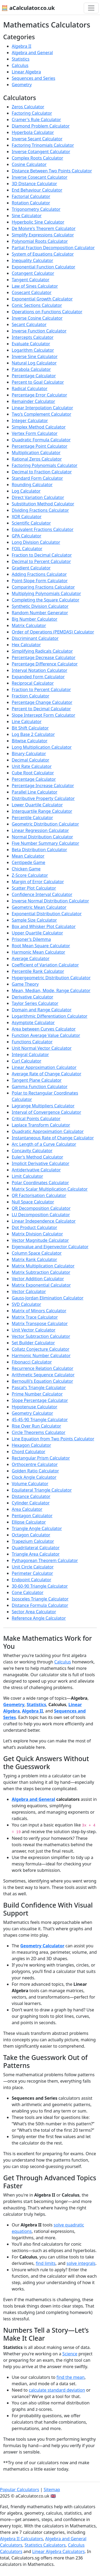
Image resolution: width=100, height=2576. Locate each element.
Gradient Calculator (31, 568)
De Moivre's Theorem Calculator (43, 228)
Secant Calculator (29, 324)
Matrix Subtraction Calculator (41, 1272)
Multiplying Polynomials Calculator (46, 593)
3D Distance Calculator (34, 184)
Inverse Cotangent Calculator (41, 151)
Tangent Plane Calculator (37, 1080)
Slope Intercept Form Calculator (43, 715)
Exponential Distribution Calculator (47, 914)
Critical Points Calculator (36, 1118)
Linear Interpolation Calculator (42, 408)
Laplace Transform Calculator (41, 1125)
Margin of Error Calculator (38, 882)
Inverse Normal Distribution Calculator (50, 901)
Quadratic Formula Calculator (41, 440)
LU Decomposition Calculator (41, 1215)
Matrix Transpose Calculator (40, 1323)
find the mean (71, 2377)
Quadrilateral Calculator (35, 1548)
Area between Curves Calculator (44, 1029)
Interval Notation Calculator (39, 670)
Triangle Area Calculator (35, 1554)
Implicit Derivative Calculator (40, 1163)
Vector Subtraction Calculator (41, 1336)
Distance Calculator (31, 1496)
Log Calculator (26, 491)
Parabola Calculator (31, 369)
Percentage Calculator (34, 376)
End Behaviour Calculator (37, 190)
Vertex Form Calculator (35, 433)
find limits (45, 2263)
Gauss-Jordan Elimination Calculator (47, 1298)
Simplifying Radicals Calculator (42, 651)
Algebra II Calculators (21, 2539)
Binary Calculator (29, 753)
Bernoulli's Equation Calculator (42, 1381)
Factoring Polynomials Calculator (44, 465)
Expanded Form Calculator (38, 677)
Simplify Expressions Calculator (43, 235)
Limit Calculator (27, 1176)
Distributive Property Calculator (43, 798)
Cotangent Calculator (33, 273)
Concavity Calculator (32, 1151)
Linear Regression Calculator (40, 830)
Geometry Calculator (32, 1413)
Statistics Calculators (45, 2545)
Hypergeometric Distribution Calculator (51, 978)
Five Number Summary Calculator (45, 843)
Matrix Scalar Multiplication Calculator (50, 1189)
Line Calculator (27, 721)
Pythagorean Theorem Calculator (45, 1560)
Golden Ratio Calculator (35, 1471)
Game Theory (25, 984)
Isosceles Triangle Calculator (40, 1599)
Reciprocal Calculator (33, 683)
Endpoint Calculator (31, 1580)
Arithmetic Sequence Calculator (43, 1375)
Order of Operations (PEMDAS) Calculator (53, 632)
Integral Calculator (30, 1054)
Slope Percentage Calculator (40, 1400)
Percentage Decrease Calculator (43, 657)
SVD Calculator (26, 1304)
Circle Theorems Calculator (38, 1432)
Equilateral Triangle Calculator (42, 1490)
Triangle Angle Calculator (37, 1528)
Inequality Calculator (32, 260)
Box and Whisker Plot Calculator (44, 926)
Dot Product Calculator (34, 1227)
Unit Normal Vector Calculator (41, 1048)
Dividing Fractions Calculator (40, 510)
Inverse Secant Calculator (37, 139)
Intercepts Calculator (33, 337)
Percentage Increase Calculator (43, 785)
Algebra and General (32, 53)
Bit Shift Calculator (30, 728)
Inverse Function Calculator (39, 331)
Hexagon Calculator (31, 1445)
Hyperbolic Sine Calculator (38, 222)
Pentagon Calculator (32, 1516)
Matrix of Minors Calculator (39, 1311)
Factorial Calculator (31, 196)
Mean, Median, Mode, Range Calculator (51, 990)
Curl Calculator (26, 1061)
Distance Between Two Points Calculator (52, 171)
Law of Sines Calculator (35, 286)
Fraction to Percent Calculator (41, 689)
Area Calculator (27, 1509)
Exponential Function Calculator (43, 267)
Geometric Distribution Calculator (45, 824)
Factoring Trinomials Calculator (43, 145)
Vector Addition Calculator (38, 1279)
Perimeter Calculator (32, 1573)
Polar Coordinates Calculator (40, 1183)
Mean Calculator (28, 856)
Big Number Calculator (34, 619)
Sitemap (52, 2489)
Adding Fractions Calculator (39, 574)
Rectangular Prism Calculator (41, 1458)
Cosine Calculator (29, 164)
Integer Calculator (30, 420)
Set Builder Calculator (33, 1343)
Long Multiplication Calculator (42, 747)
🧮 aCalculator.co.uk (28, 7)
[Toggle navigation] (91, 8)
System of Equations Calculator (43, 254)
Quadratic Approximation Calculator (48, 1131)
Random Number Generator (40, 613)
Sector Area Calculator (34, 1612)
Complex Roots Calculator (37, 158)
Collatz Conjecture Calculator (40, 1349)
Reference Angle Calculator (39, 1618)
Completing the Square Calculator (45, 600)
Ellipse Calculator (29, 1522)
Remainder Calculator (33, 401)
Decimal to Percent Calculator (41, 561)
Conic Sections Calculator (37, 305)
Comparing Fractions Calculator (43, 587)
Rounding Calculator (32, 485)
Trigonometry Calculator (36, 209)
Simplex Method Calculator (39, 427)
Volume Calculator (30, 1484)
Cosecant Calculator (31, 292)
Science (69, 2354)
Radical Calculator (29, 388)
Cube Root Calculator (33, 773)
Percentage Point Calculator (39, 446)
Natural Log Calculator (34, 363)
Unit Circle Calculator (33, 1567)
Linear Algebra (26, 72)
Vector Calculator (29, 1291)
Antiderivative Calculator (36, 1170)
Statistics (20, 59)
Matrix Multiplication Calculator (43, 1266)
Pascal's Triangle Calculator (39, 1387)
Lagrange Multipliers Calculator (43, 1106)
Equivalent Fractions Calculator (42, 529)
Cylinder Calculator (31, 1503)
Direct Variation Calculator (38, 497)
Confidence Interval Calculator (42, 894)
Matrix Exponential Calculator (41, 1285)
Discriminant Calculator (35, 638)
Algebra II (21, 46)
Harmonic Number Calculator (41, 1355)
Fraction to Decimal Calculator (42, 555)
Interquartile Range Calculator (42, 811)
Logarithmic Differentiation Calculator (49, 1016)
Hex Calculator (26, 645)
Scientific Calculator (31, 523)
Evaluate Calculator (31, 344)
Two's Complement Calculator (41, 414)
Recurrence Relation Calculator (42, 1368)
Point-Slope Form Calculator (40, 581)
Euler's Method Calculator (37, 1157)
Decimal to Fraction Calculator (42, 472)
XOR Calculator (27, 517)
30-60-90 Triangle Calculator (40, 1586)
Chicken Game (26, 869)
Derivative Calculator (32, 997)
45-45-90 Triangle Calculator (40, 1419)
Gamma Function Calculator (39, 1086)
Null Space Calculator (33, 1202)
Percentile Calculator (32, 818)
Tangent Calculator (30, 280)
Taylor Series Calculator (35, 1003)
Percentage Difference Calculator (45, 664)
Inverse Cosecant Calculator (39, 177)
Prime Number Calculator (37, 1394)
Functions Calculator (32, 1042)
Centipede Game (28, 862)
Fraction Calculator (30, 696)
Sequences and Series (33, 78)
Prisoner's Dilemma (31, 939)
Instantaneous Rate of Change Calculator (53, 1138)
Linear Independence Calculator (44, 1221)
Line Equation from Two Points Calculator (53, 1439)
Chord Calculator (28, 1452)
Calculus (20, 65)
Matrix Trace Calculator (35, 1317)
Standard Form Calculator (37, 478)
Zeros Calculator (28, 107)
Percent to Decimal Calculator (41, 709)
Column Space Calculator (37, 1253)
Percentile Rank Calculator (38, 971)
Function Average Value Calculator (46, 1035)
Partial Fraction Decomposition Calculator (53, 248)
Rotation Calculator (31, 203)
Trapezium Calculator (33, 1541)
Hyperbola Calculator (33, 132)
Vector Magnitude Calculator (40, 1240)
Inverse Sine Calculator (35, 356)
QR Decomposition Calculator (41, 1208)
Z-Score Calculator (30, 875)
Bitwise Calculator (29, 741)
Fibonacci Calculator (32, 1362)
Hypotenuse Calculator (34, 1407)
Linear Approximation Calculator (44, 1067)
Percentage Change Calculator (42, 702)
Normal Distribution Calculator (42, 837)
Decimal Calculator (30, 760)
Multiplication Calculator (36, 452)
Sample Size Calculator (34, 920)
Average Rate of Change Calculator (46, 1074)
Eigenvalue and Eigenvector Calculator (50, 1247)
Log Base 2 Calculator (33, 734)
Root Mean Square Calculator (41, 946)
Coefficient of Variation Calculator (45, 965)
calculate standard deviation (57, 2390)
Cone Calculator (27, 1592)
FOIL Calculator (27, 549)
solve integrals (81, 2263)
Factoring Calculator (32, 113)
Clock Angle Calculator (34, 1477)
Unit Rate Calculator (32, 766)
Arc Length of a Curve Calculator (44, 1144)
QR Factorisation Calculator (39, 1195)
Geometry (22, 85)
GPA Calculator (26, 536)
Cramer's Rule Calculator (36, 119)
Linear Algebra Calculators (58, 2551)
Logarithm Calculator (33, 350)
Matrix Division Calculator (37, 1234)
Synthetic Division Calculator (40, 606)
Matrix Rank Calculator (34, 1259)
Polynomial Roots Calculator (40, 241)
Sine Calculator (27, 216)
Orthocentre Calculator (35, 1464)
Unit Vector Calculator (33, 1330)
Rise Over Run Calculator (36, 1426)
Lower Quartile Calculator (37, 805)
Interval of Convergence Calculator (46, 1112)
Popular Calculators (19, 2489)
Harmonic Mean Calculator (38, 952)
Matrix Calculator (29, 625)
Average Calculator (31, 958)
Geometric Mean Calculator (39, 907)
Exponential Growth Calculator (42, 299)
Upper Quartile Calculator (37, 933)
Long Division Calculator (36, 542)
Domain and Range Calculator (41, 1010)
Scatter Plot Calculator (34, 888)
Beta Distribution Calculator (39, 850)
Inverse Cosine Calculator (37, 318)
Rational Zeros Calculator (37, 459)
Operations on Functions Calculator (47, 312)
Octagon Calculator (31, 1535)
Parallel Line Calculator (34, 792)
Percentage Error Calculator (39, 395)
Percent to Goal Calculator (38, 382)
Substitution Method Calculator (43, 504)
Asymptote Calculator (33, 1022)
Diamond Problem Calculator (41, 126)
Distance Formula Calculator (40, 1605)
